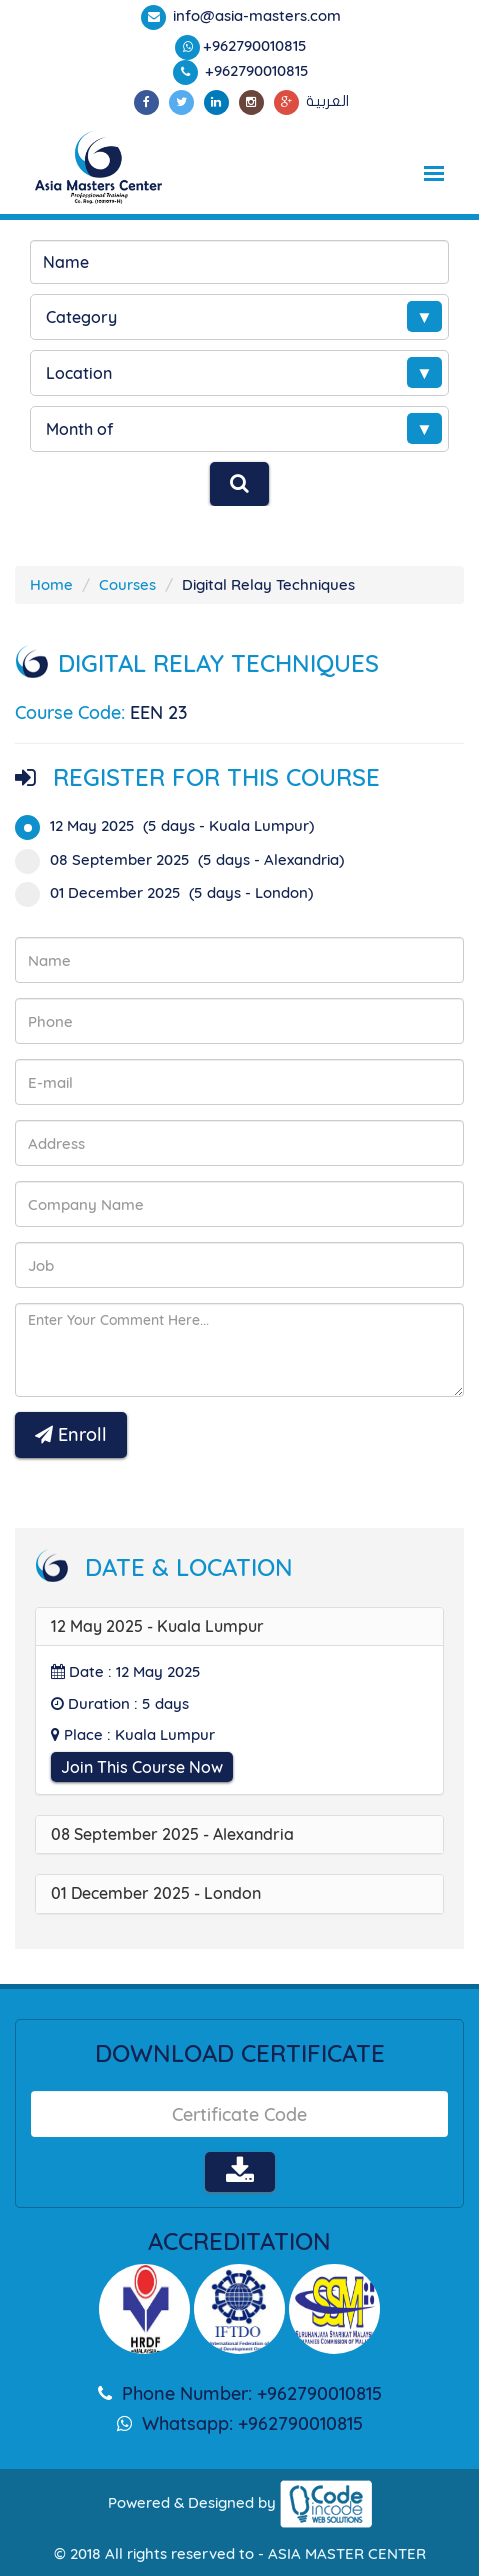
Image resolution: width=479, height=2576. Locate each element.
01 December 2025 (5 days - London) (170, 892)
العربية (327, 101)
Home (51, 584)
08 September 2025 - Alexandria (172, 1834)
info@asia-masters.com (255, 15)
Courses (127, 584)
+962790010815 (255, 45)
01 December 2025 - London (156, 1893)
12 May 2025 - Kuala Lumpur (157, 1626)
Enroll (71, 1434)
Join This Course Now (142, 1767)
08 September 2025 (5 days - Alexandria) (186, 859)
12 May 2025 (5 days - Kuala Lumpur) (171, 825)
